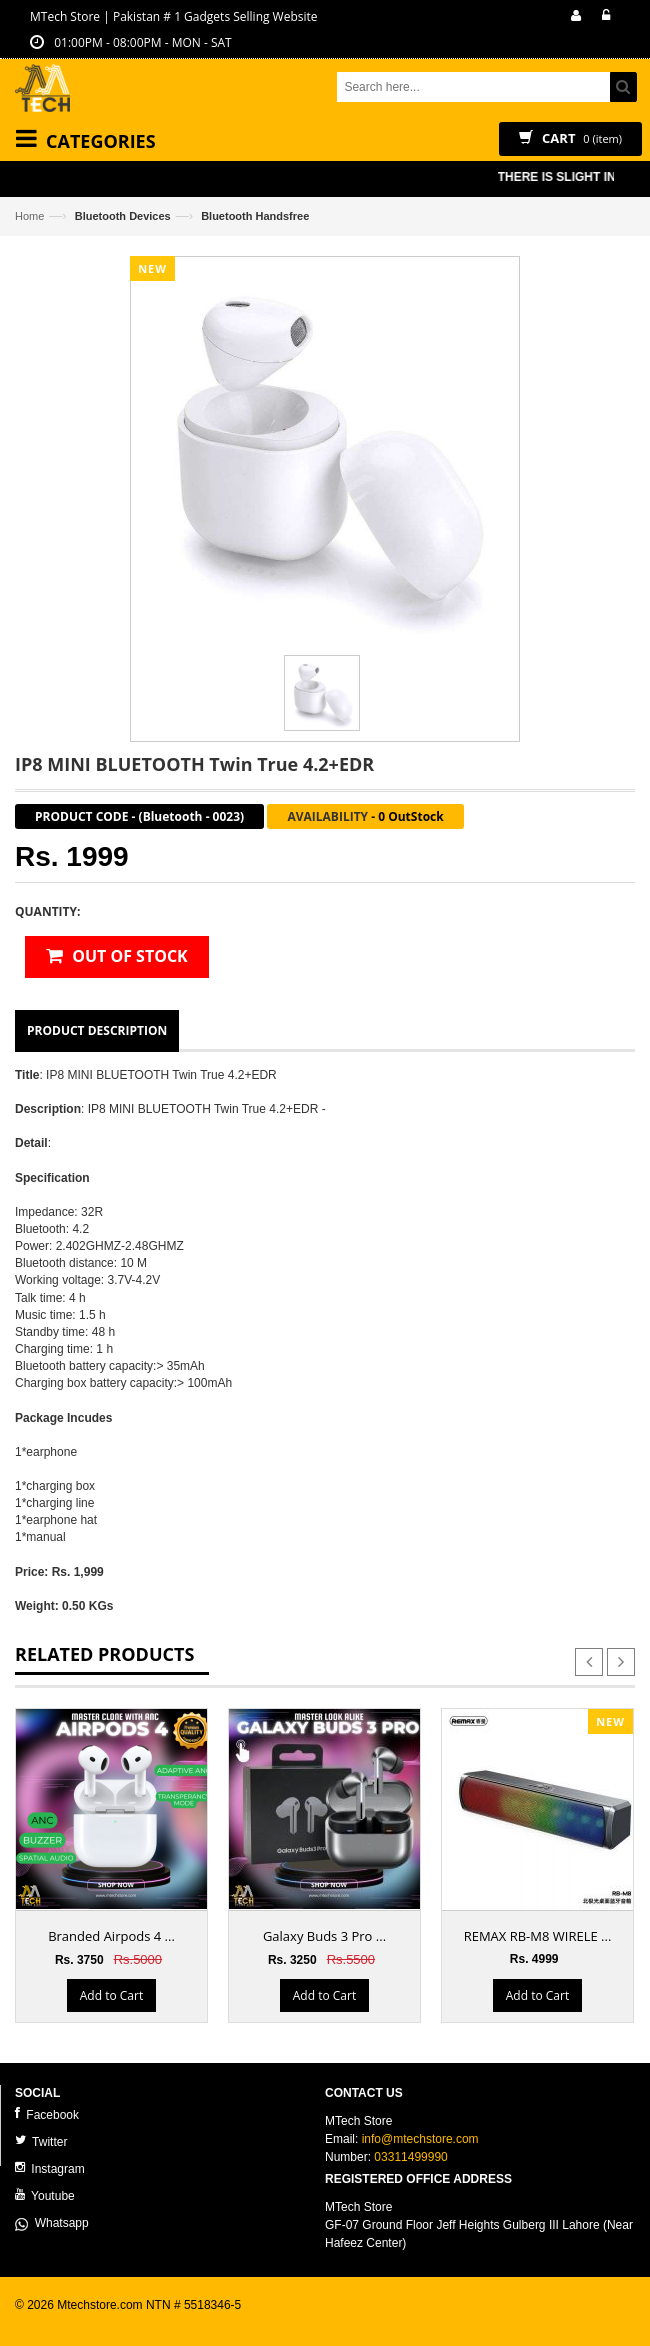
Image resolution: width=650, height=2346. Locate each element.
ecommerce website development (104, 2322)
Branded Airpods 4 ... (111, 1936)
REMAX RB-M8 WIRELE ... (538, 1936)
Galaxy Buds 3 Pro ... (324, 1936)
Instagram (50, 2168)
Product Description (97, 1030)
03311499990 (410, 2157)
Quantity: (47, 911)
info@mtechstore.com (420, 2139)
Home (29, 216)
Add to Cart (111, 1995)
